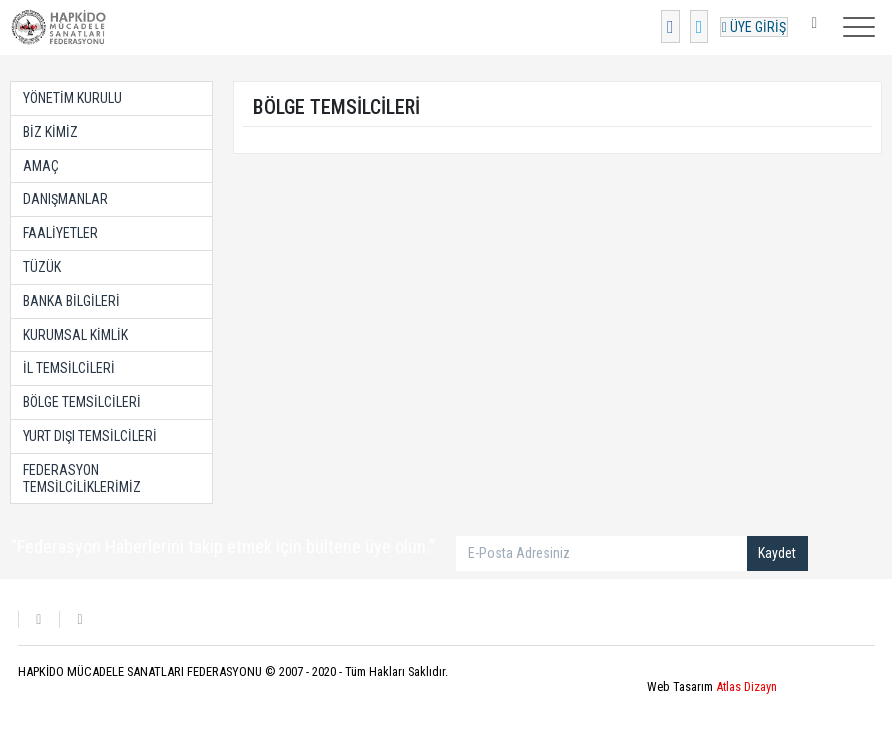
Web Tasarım (712, 686)
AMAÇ (41, 166)
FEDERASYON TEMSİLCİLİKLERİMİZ (82, 478)
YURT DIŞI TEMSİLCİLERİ (90, 436)
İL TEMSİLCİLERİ (69, 368)
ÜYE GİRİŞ (754, 27)
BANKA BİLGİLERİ (71, 301)
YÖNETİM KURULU (72, 98)
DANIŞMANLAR (65, 199)
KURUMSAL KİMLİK (75, 335)
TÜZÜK (42, 267)
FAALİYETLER (60, 233)
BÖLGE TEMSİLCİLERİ (82, 402)
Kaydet (777, 553)
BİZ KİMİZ (50, 132)
